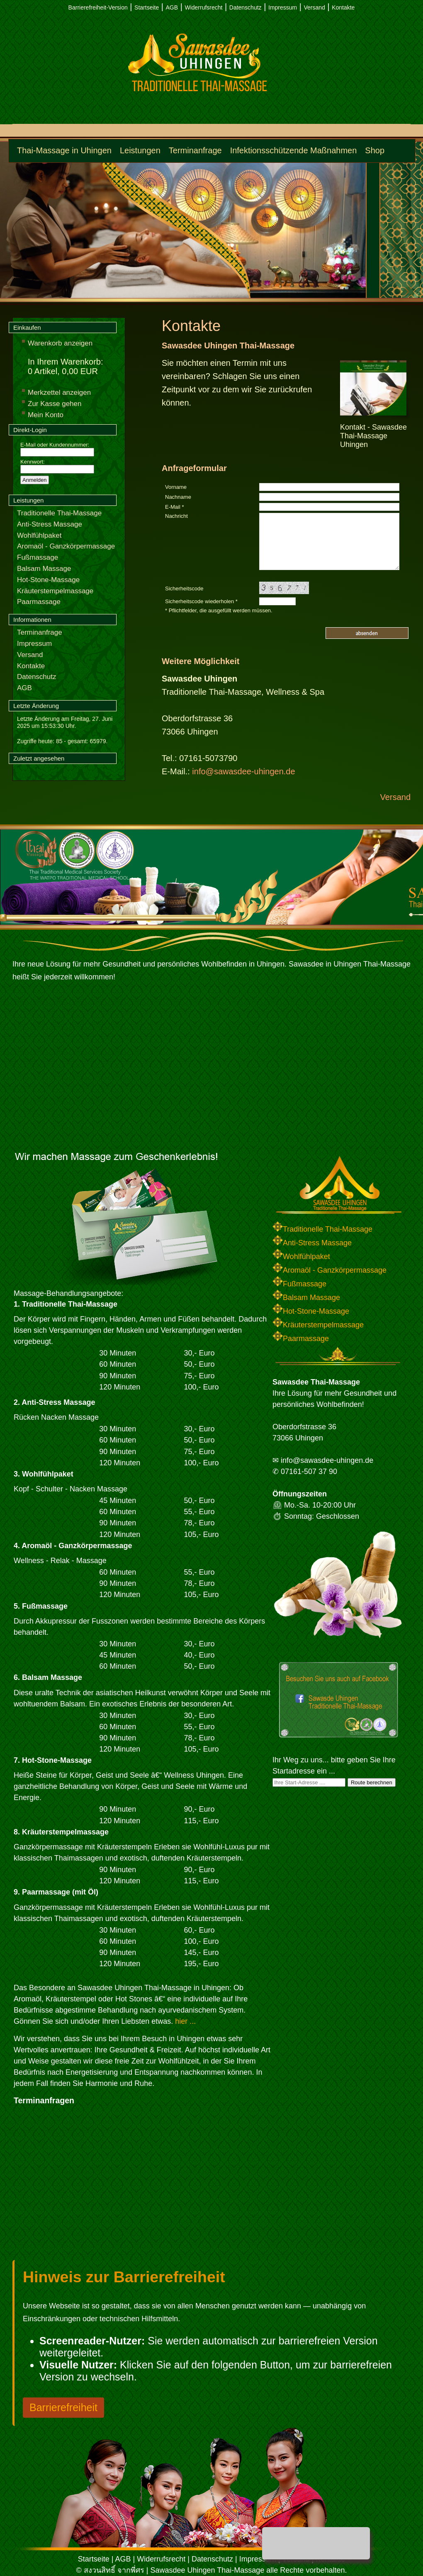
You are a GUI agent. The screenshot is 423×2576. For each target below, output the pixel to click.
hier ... (185, 2021)
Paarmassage (39, 602)
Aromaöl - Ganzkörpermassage (66, 546)
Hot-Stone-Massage (48, 580)
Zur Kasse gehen (54, 404)
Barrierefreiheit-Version (98, 7)
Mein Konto (45, 415)
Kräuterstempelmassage (55, 591)
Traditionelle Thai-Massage (59, 513)
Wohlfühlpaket (39, 535)
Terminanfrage (195, 150)
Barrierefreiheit (63, 2407)
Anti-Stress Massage (49, 524)
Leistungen (140, 150)
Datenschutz (245, 7)
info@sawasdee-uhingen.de (243, 771)
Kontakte (343, 7)
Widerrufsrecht (203, 7)
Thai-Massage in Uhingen (64, 150)
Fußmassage (37, 557)
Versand (314, 7)
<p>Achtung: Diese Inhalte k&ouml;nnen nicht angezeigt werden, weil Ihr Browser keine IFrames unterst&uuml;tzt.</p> (117, 2184)
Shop (374, 150)
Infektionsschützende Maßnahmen (293, 150)
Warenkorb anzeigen (60, 343)
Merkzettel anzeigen (59, 392)
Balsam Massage (44, 569)
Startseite (146, 7)
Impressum (282, 7)
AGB (172, 7)
